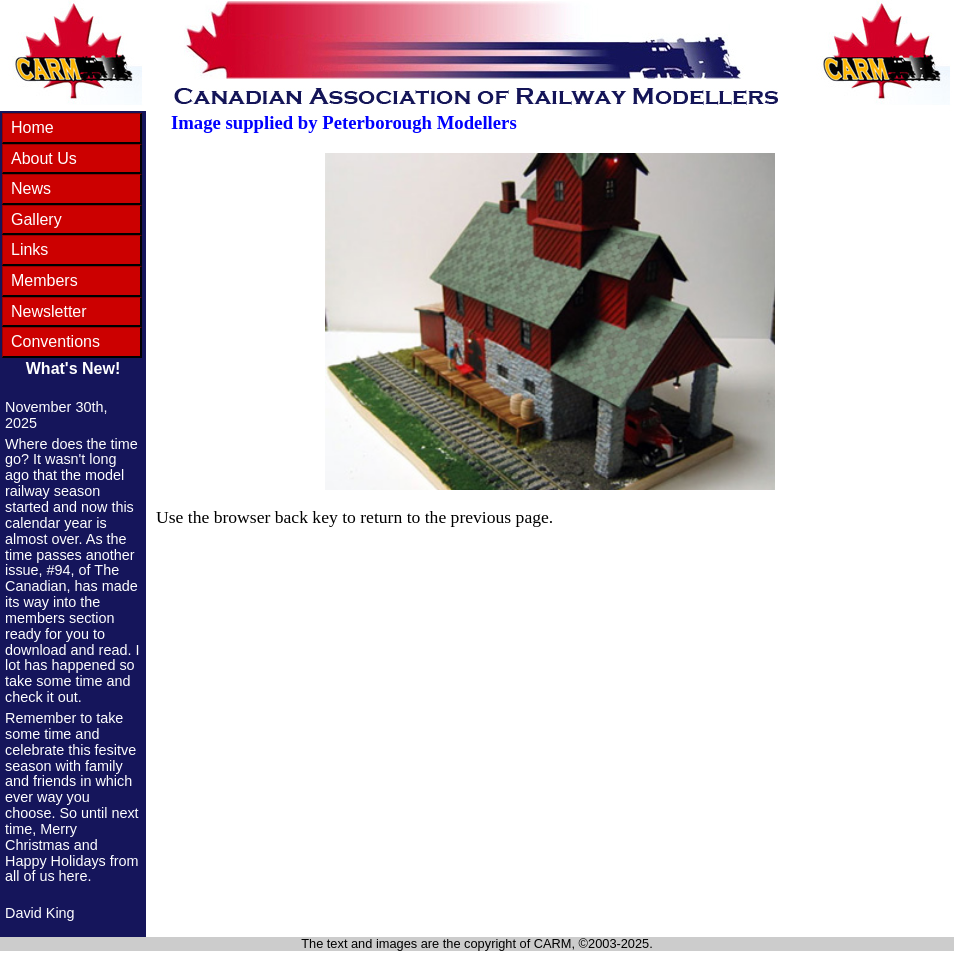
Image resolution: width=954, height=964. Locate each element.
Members (44, 280)
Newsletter (49, 311)
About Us (44, 158)
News (31, 188)
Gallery (36, 219)
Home (32, 127)
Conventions (55, 341)
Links (29, 249)
